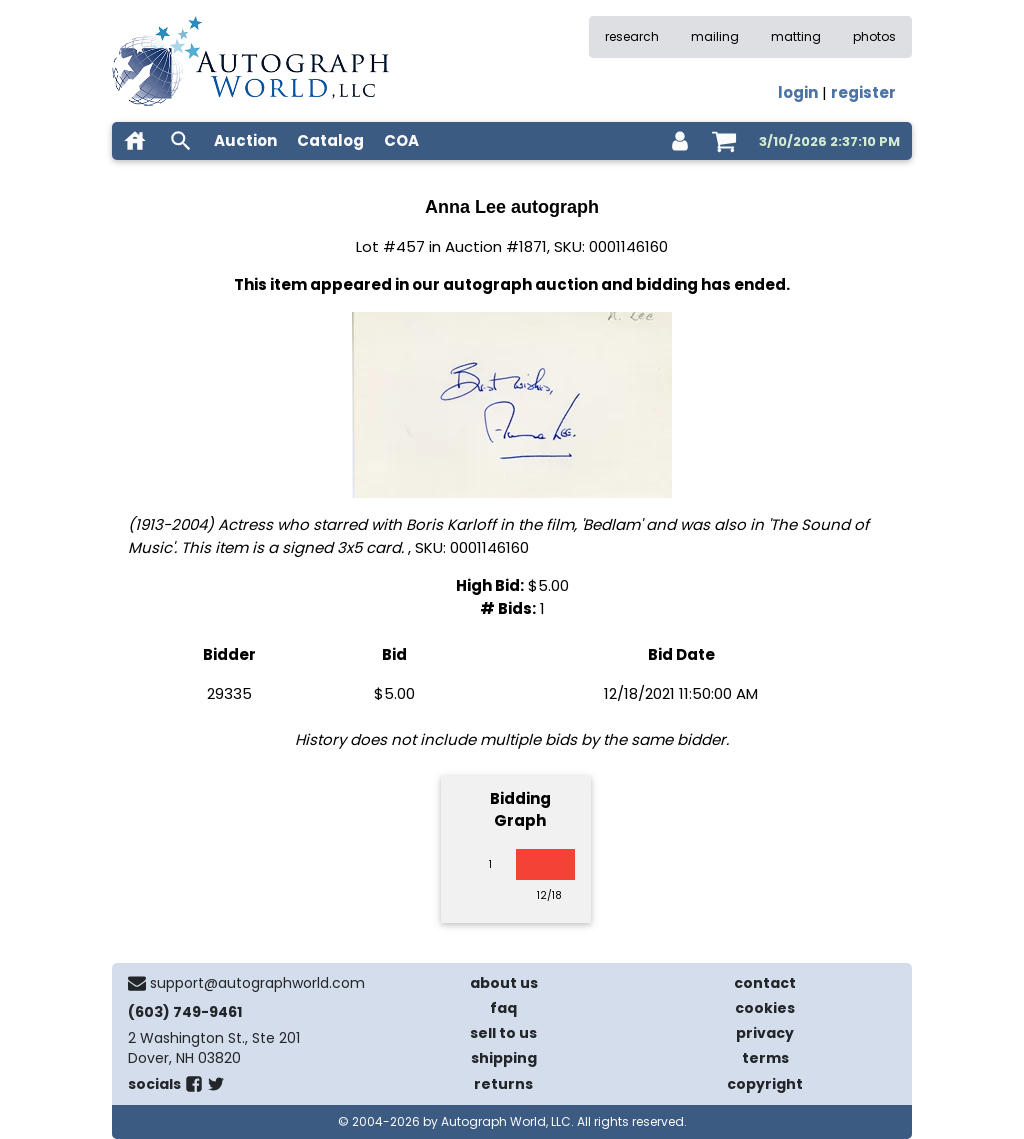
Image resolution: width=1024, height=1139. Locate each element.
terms (765, 1058)
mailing (715, 36)
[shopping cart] (724, 141)
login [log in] (798, 92)
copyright (765, 1084)
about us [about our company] (504, 983)
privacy (765, 1033)
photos (874, 36)
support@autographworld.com (257, 983)
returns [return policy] (503, 1084)
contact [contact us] (765, 983)
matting (796, 36)
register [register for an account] (863, 92)
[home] (135, 141)
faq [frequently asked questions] (503, 1008)
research (632, 36)
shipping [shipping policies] (504, 1058)
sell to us (503, 1033)
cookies (765, 1008)
